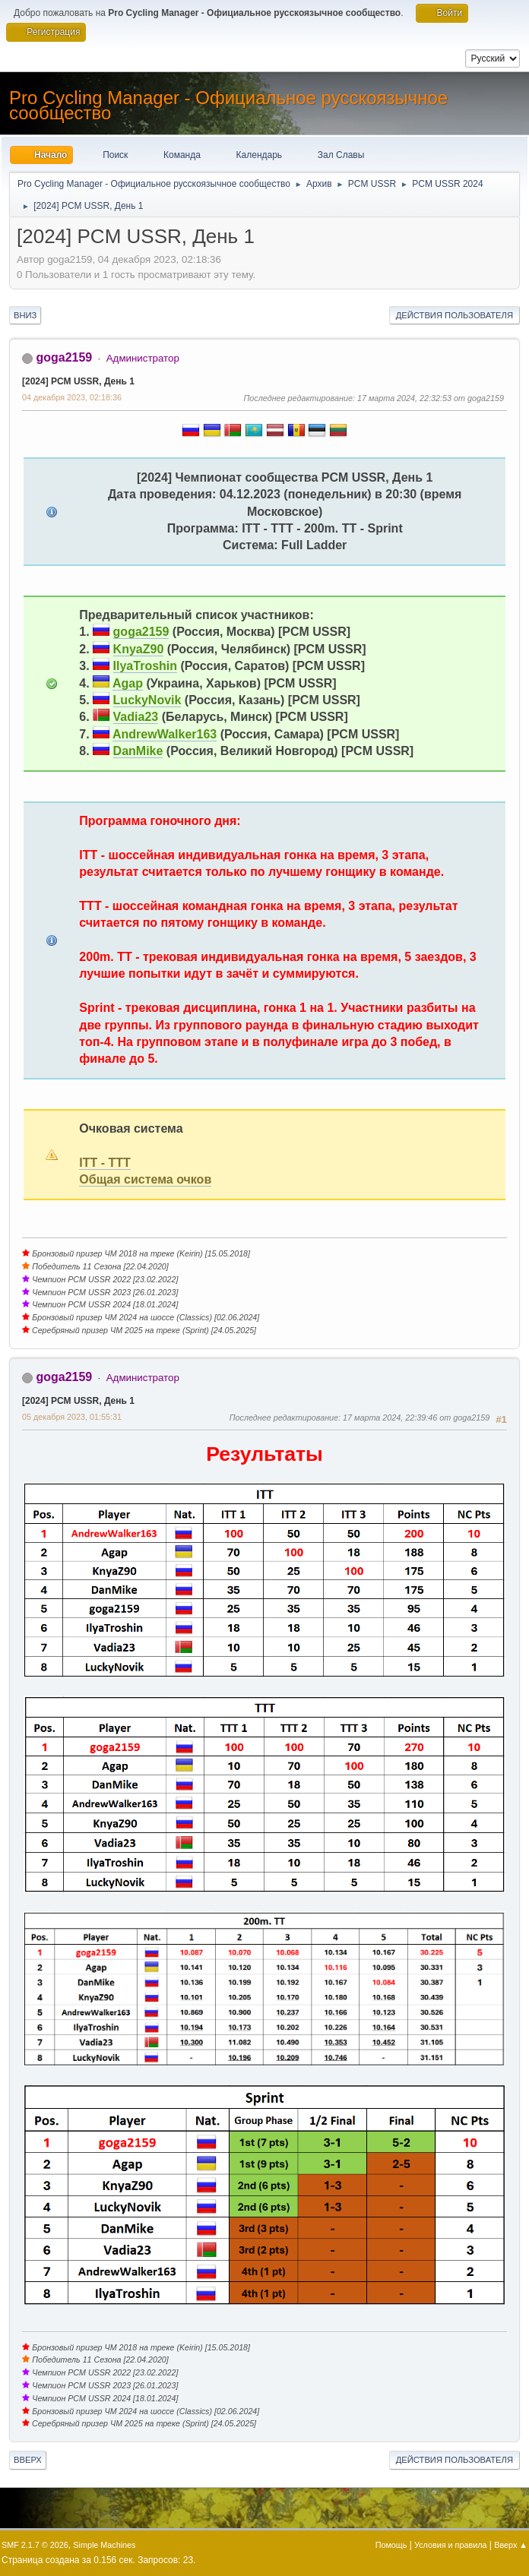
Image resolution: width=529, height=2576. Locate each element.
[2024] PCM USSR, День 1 (78, 381)
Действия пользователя (454, 315)
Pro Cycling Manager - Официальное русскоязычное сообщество (228, 105)
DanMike (138, 750)
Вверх (28, 2459)
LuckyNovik (147, 700)
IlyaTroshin (145, 665)
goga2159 (64, 357)
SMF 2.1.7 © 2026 (35, 2544)
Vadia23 (136, 716)
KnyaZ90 (138, 649)
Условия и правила (450, 2544)
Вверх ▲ (510, 2544)
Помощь (391, 2544)
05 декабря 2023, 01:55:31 (72, 1416)
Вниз (25, 315)
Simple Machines (104, 2544)
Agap (127, 683)
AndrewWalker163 (164, 734)
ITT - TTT (105, 1162)
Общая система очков (145, 1179)
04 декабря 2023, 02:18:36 (72, 397)
